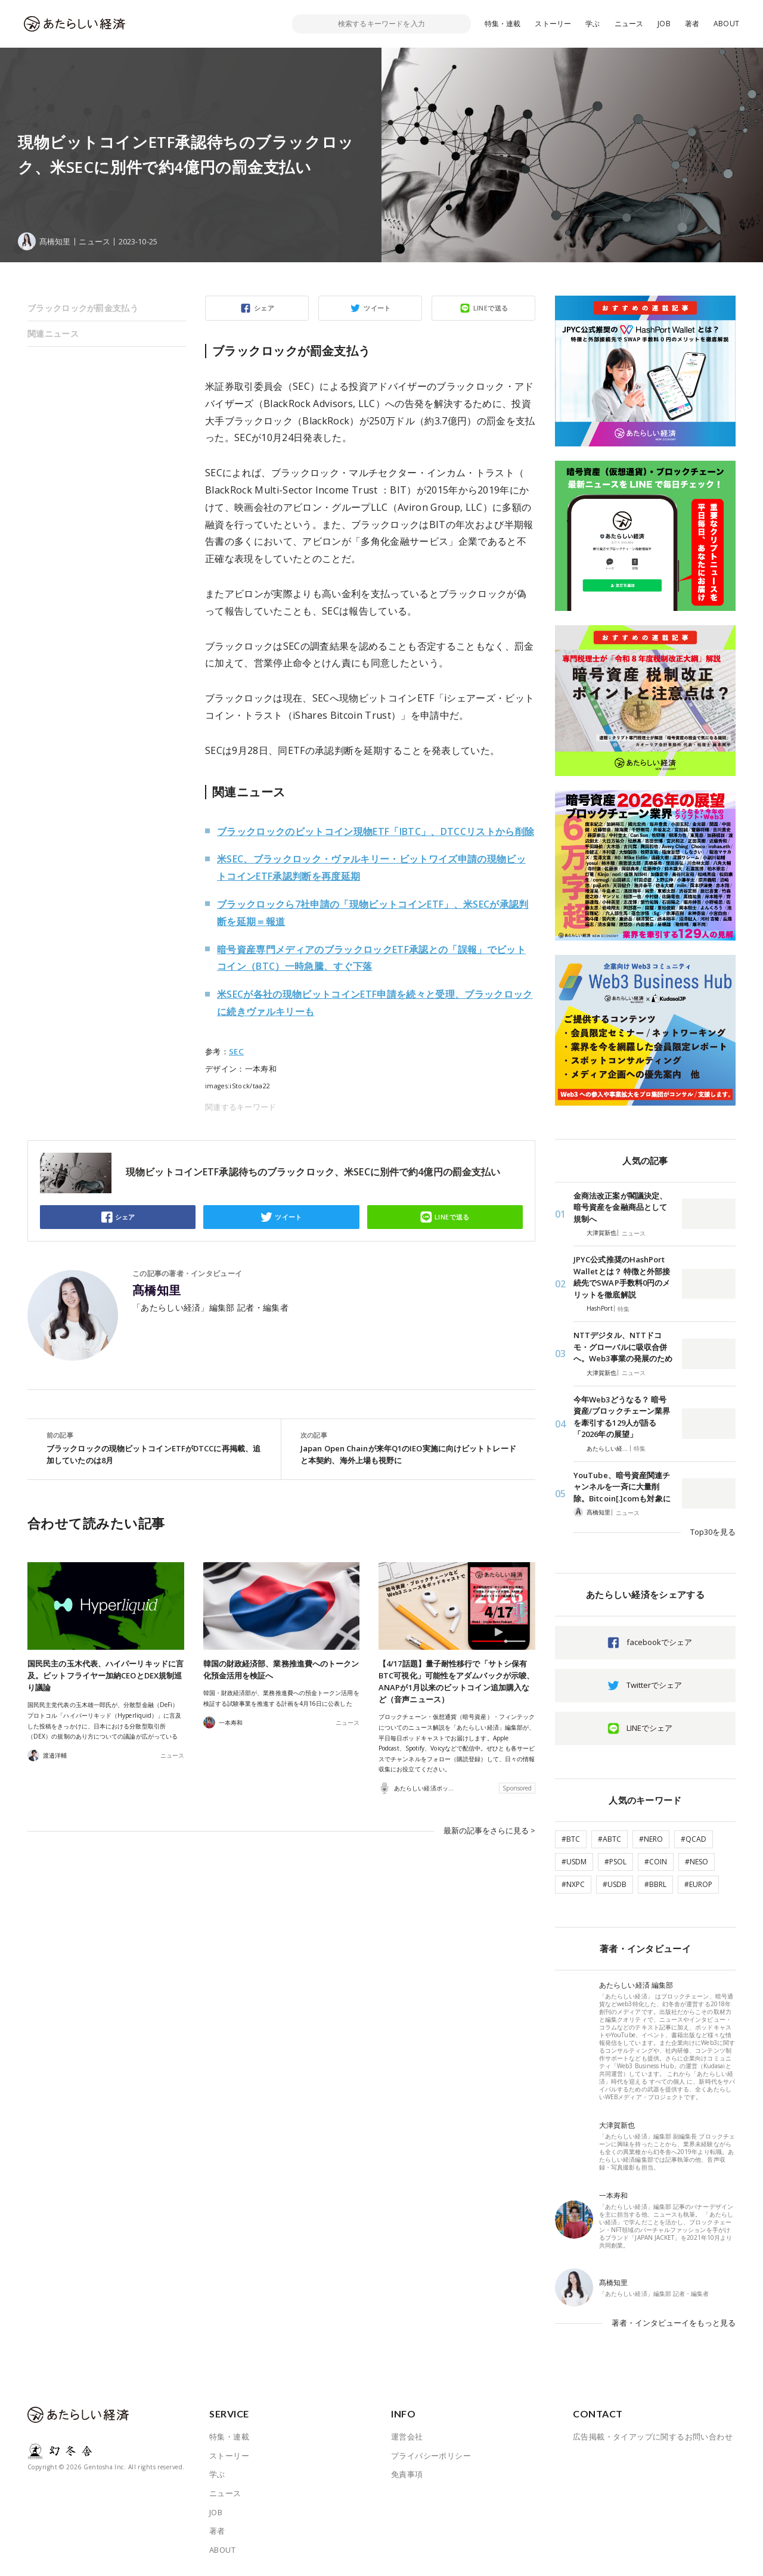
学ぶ (592, 23)
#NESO (696, 1862)
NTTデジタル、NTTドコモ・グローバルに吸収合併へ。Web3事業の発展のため (622, 1347)
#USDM (574, 1862)
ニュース (629, 23)
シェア (264, 307)
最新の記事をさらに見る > (489, 1830)
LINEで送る (490, 307)
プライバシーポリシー (431, 2455)
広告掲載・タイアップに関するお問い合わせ (653, 2436)
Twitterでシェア (654, 1685)
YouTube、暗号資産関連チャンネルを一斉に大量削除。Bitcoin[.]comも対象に (622, 1487)
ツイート (377, 307)
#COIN (655, 1862)
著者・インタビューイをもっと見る (674, 2322)
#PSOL (615, 1862)
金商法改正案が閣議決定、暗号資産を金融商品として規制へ (620, 1207)
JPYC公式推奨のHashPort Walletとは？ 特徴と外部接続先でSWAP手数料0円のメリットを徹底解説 (621, 1277)
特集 (623, 1309)
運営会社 (407, 2436)
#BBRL (655, 1884)
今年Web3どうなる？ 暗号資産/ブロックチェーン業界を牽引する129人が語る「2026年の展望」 (621, 1417)
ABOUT (726, 23)
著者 (692, 23)
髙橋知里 (156, 1290)
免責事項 (407, 2474)
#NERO (651, 1839)
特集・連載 (503, 23)
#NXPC (573, 1884)
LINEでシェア (649, 1727)
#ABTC (609, 1839)
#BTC (571, 1839)
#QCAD (693, 1839)
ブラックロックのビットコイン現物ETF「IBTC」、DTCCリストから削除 (375, 831)
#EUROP (698, 1884)
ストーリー (553, 23)
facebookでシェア (659, 1642)
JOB (664, 23)
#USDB (614, 1884)
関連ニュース (53, 333)
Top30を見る (713, 1531)
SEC (236, 1051)
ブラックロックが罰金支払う (82, 308)
